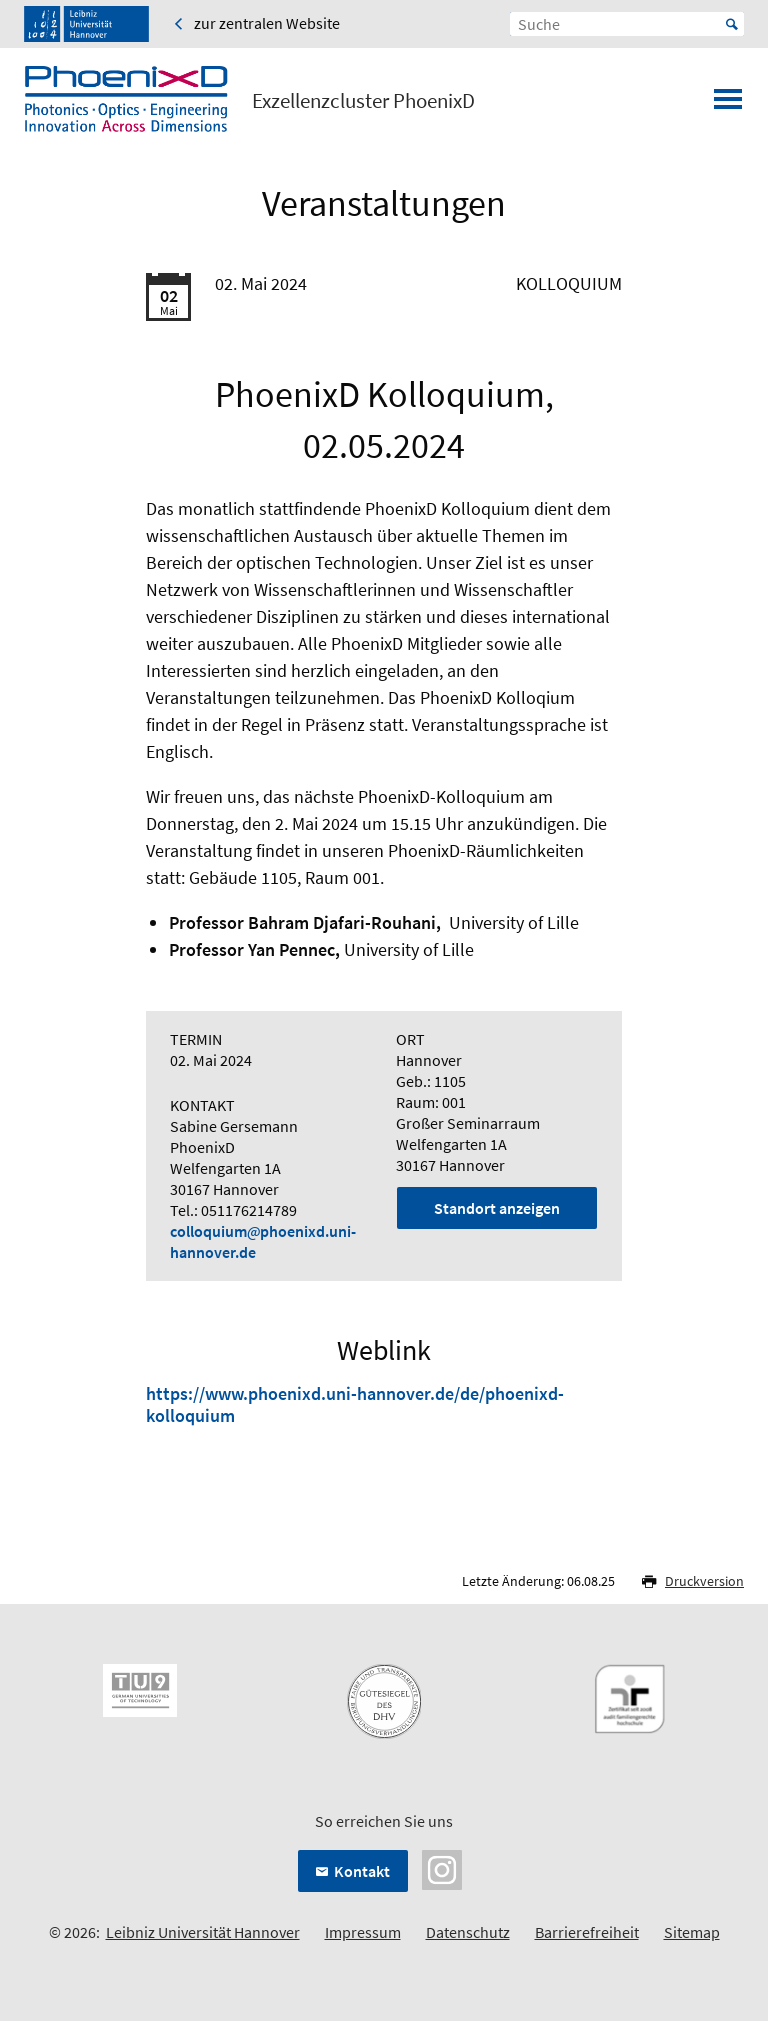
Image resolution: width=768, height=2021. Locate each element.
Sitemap (692, 1932)
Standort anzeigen (497, 1208)
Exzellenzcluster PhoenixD (363, 101)
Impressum (363, 1932)
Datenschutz (468, 1932)
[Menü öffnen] (728, 105)
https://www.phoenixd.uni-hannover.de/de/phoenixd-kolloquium (355, 1404)
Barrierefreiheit (587, 1932)
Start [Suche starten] (732, 24)
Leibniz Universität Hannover (203, 1932)
